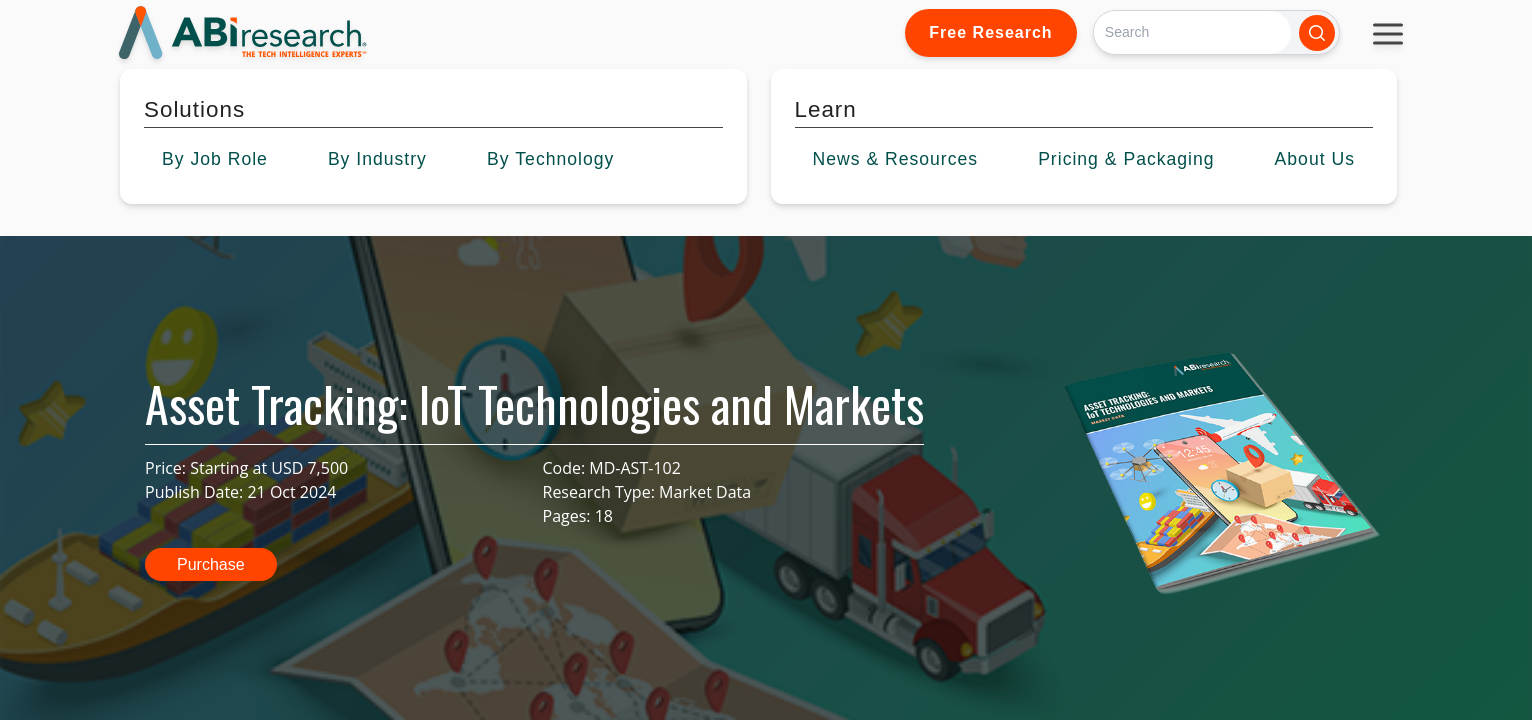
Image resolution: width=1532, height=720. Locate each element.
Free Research (990, 32)
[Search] (1192, 32)
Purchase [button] (211, 564)
